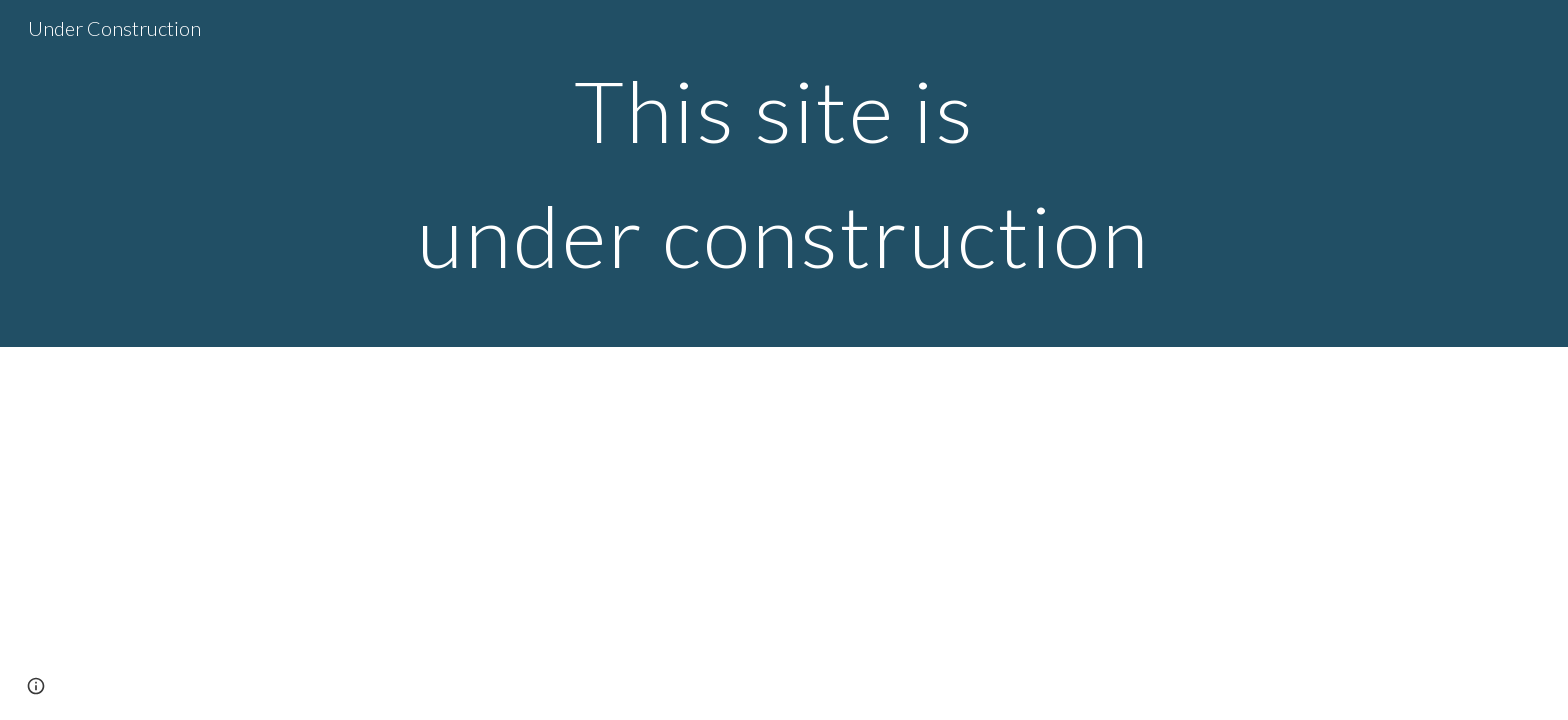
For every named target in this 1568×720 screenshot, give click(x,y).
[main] (784, 173)
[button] (36, 686)
